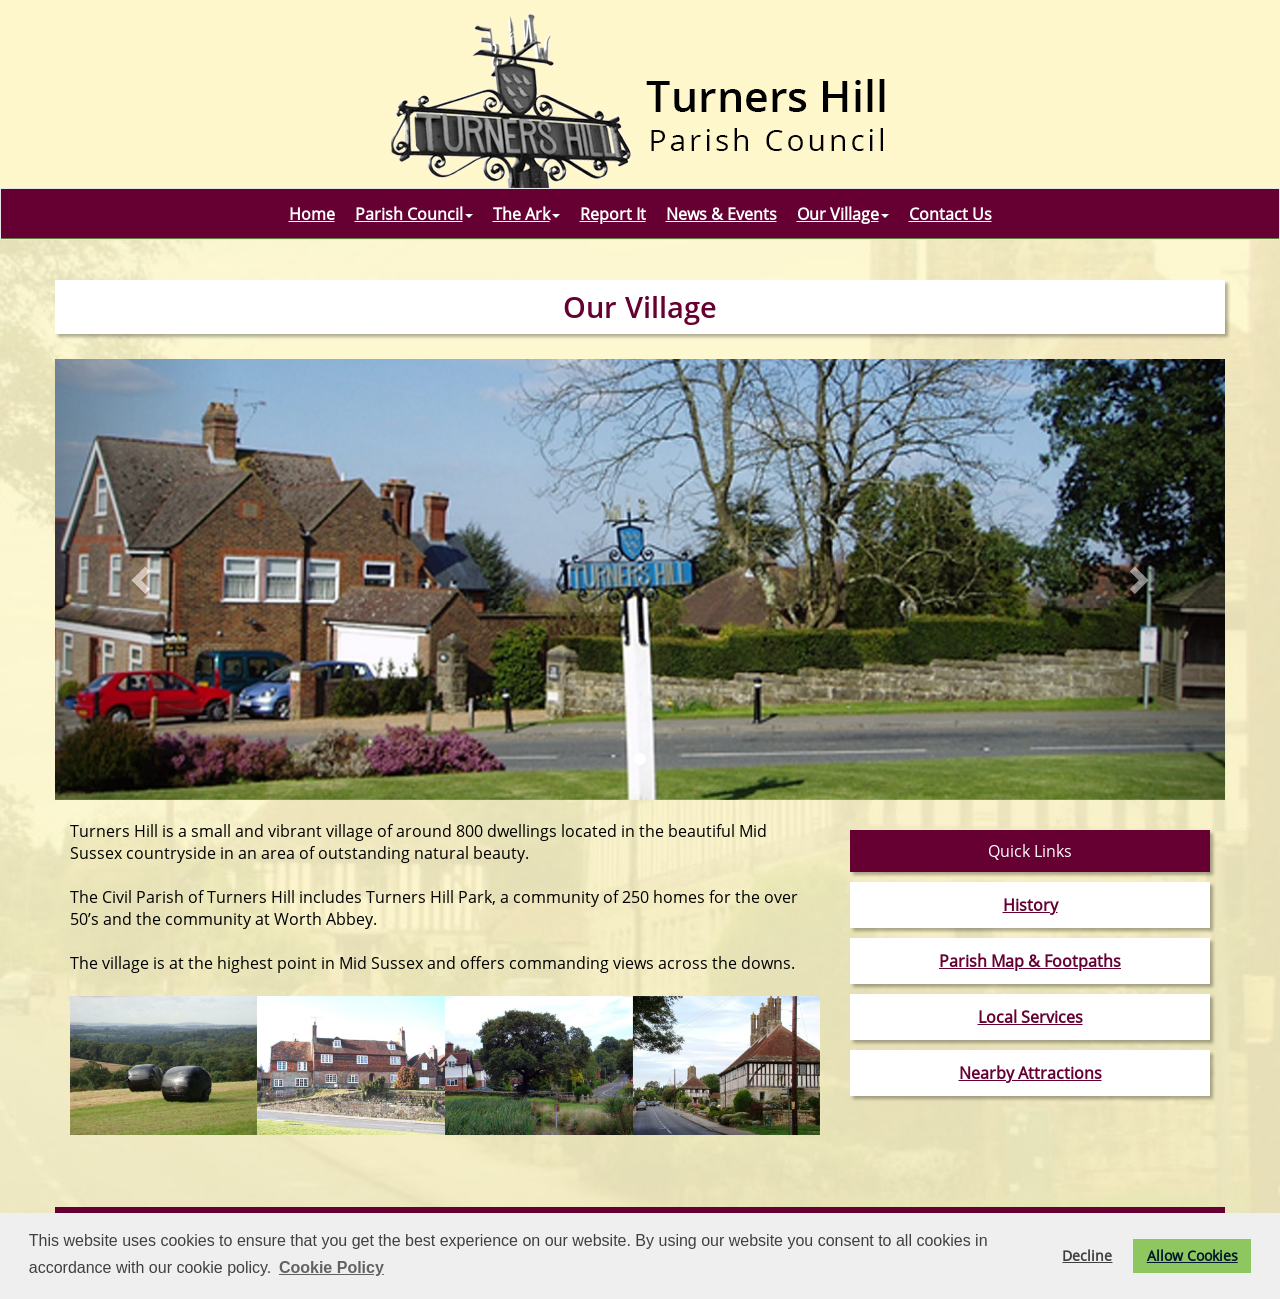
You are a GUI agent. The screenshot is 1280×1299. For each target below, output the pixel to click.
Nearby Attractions (1030, 1073)
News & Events (721, 214)
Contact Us (950, 214)
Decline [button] (1087, 1255)
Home (312, 214)
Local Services (1030, 1017)
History (1030, 905)
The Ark (526, 214)
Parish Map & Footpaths (1030, 961)
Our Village (843, 214)
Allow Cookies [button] (1192, 1255)
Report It (613, 214)
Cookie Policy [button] (331, 1267)
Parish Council (414, 214)
